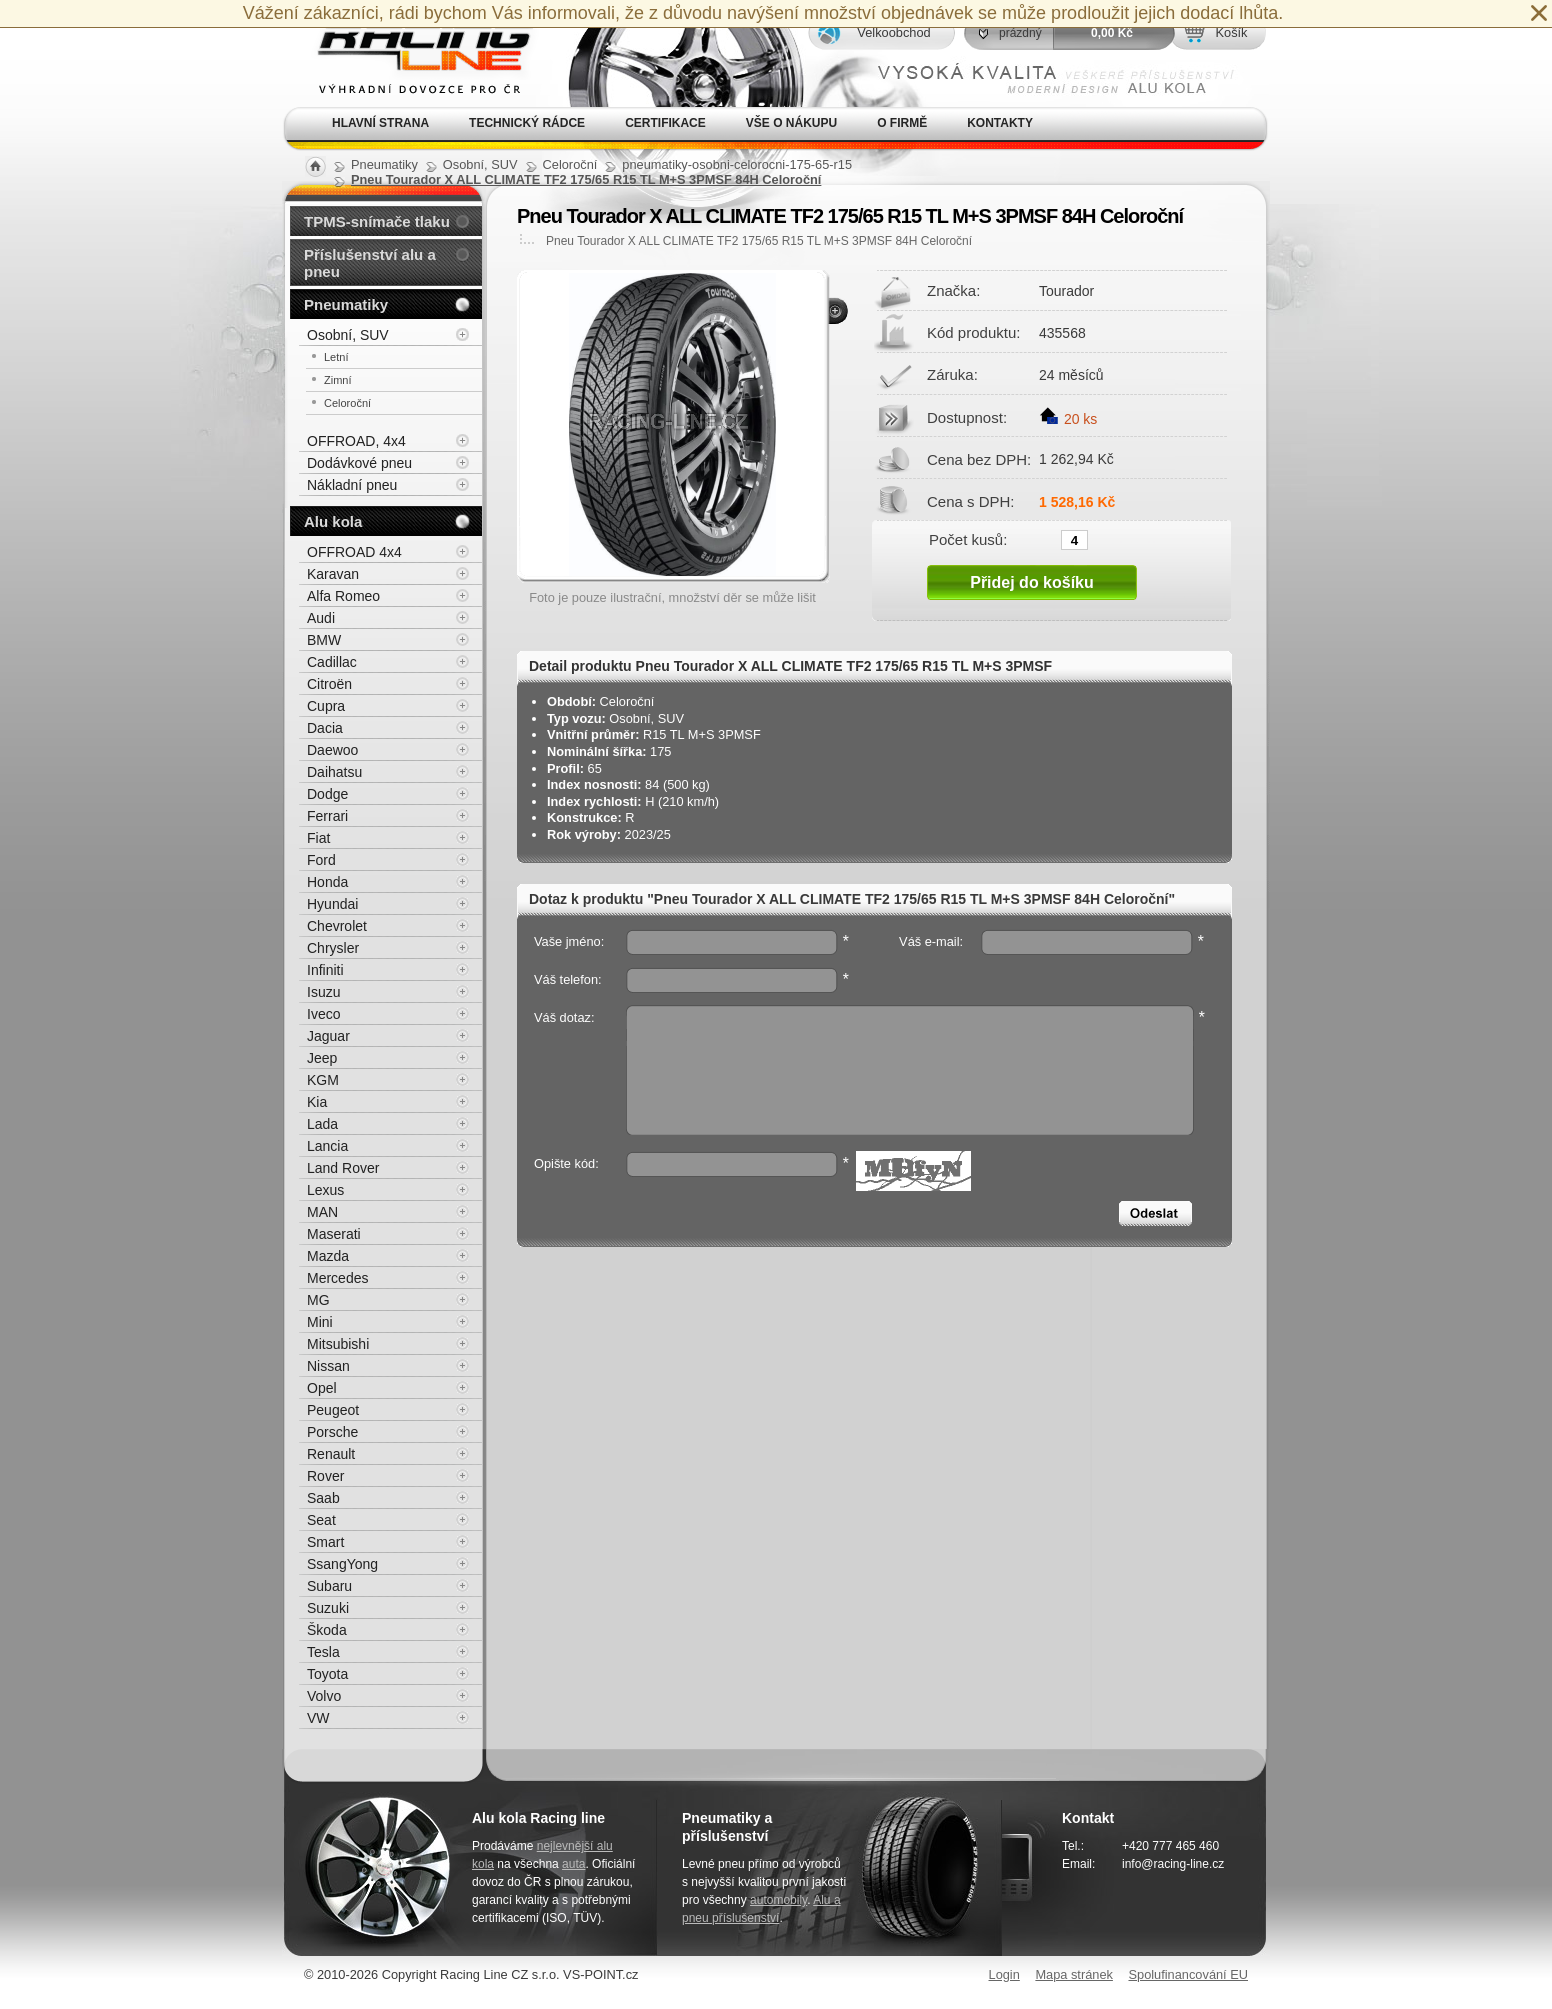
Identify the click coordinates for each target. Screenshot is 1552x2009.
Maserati (334, 1234)
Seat (321, 1520)
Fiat (318, 838)
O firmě (902, 123)
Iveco (323, 1014)
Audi (321, 618)
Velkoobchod (893, 32)
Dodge (327, 794)
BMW (324, 640)
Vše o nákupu (791, 123)
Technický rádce (527, 123)
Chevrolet (337, 926)
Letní (336, 357)
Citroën (329, 684)
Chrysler (333, 948)
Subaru (329, 1586)
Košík (1231, 32)
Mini (320, 1322)
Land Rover (343, 1168)
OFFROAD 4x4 (354, 552)
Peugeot (333, 1410)
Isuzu (323, 992)
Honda (327, 882)
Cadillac (332, 662)
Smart (325, 1542)
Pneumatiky (346, 304)
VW (318, 1718)
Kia (317, 1102)
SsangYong (342, 1564)
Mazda (328, 1256)
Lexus (325, 1190)
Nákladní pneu (352, 485)
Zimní (338, 380)
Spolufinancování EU (1188, 1974)
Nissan (328, 1366)
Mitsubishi (338, 1344)
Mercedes (337, 1278)
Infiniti (325, 970)
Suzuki (328, 1608)
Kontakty (1000, 123)
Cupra (326, 706)
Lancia (327, 1146)
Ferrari (327, 816)
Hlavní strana (380, 123)
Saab (323, 1498)
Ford (321, 860)
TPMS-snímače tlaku (377, 221)
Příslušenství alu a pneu (370, 263)
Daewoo (332, 750)
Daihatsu (334, 772)
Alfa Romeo (343, 596)
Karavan (333, 574)
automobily (778, 1900)
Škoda (327, 1630)
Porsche (332, 1432)
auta (573, 1864)
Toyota (327, 1674)
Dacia (325, 728)
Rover (325, 1476)
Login (1004, 1974)
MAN (322, 1212)
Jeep (322, 1058)
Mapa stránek (1074, 1974)
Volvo (324, 1696)
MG (318, 1300)
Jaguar (328, 1036)
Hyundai (332, 904)
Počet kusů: (968, 539)
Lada (322, 1124)
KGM (323, 1080)
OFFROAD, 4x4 (356, 441)
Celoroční (347, 403)
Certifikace (665, 123)
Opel (322, 1388)
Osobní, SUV (348, 335)
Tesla (323, 1652)
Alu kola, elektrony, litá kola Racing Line (412, 53)
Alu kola (333, 521)
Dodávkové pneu (359, 463)
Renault (331, 1454)
